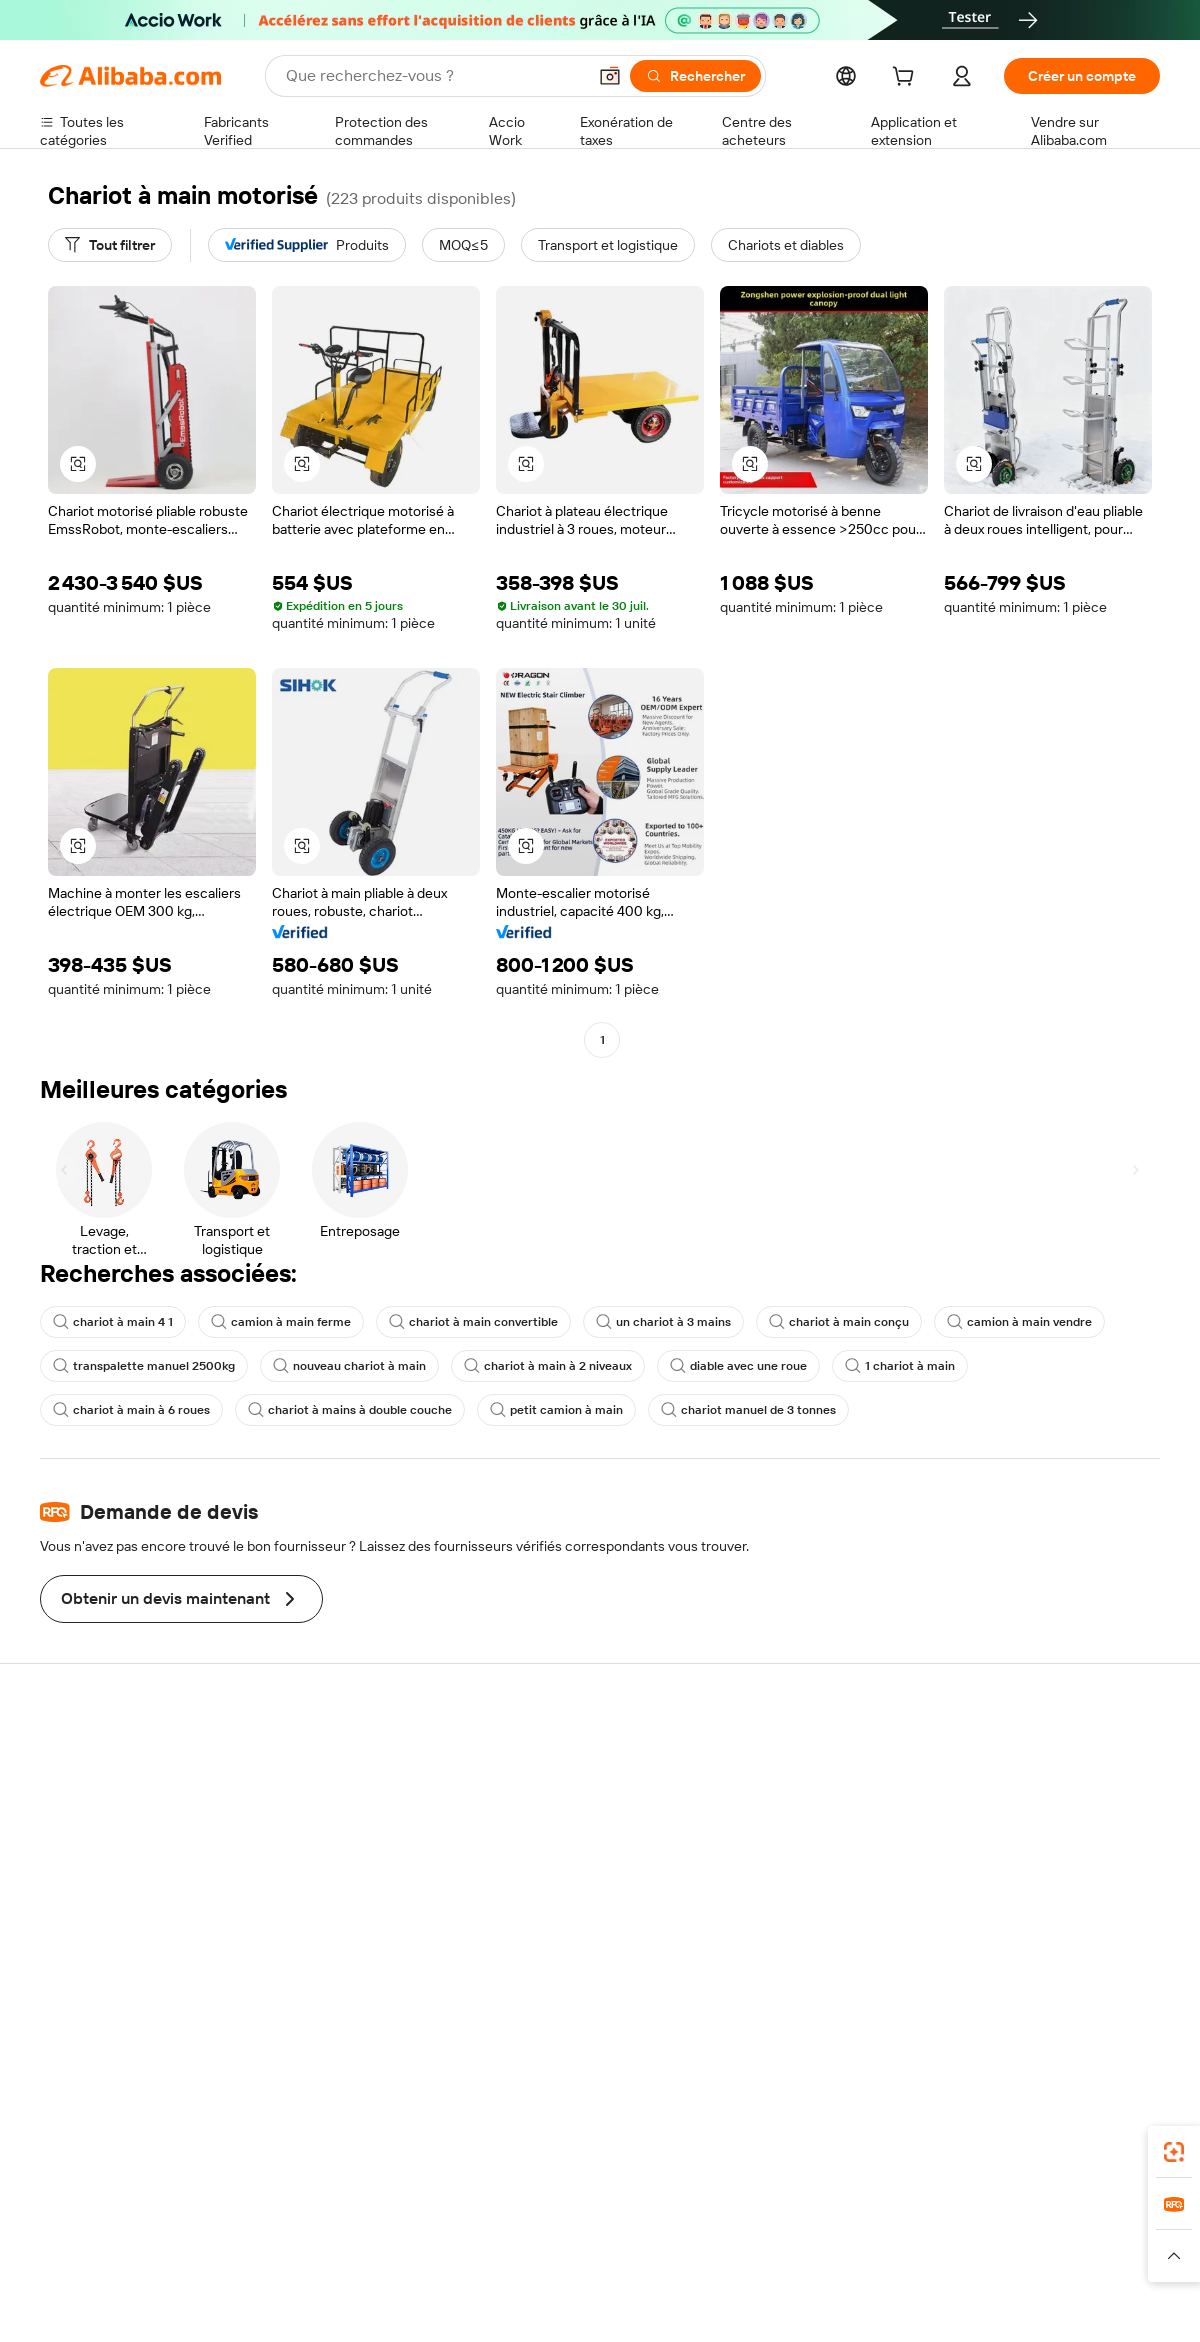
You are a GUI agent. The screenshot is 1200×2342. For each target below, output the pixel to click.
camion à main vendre (1019, 1322)
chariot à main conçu (839, 1322)
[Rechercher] (695, 76)
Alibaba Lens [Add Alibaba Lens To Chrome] (131, 2128)
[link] (1174, 2152)
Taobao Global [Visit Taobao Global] (709, 2217)
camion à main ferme (281, 1322)
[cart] (907, 79)
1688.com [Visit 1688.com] (367, 2217)
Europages (917, 2217)
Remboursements (96, 1869)
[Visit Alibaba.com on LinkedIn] (999, 1971)
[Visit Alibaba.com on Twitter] (1029, 1971)
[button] (610, 76)
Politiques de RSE (1014, 1815)
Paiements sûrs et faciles (348, 1755)
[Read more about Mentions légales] (257, 2256)
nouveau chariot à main (349, 1366)
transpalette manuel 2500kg (144, 1366)
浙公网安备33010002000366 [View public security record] (884, 2304)
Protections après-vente (346, 1869)
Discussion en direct (104, 1793)
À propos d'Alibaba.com (1032, 1777)
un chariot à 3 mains (663, 1322)
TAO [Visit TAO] (783, 2217)
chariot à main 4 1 (113, 1322)
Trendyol (840, 2217)
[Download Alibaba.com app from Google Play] (1092, 2128)
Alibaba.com (824, 2128)
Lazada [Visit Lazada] (627, 2217)
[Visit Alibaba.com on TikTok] (1119, 1971)
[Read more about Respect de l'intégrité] (1105, 2256)
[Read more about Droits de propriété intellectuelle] (635, 2256)
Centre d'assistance (102, 1755)
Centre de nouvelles (1023, 1853)
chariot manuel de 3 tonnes (748, 1410)
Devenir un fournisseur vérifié (822, 1831)
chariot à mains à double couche (350, 1410)
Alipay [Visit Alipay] (570, 2217)
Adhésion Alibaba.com (569, 1815)
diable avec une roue (738, 1366)
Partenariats (767, 1869)
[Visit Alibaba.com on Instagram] (1059, 1971)
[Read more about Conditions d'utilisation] (967, 2256)
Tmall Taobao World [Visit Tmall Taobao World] (475, 2217)
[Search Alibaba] (434, 76)
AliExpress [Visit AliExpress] (288, 2217)
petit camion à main (556, 1410)
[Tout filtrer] (110, 245)
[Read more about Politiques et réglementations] (115, 2256)
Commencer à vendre (798, 1755)
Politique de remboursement (359, 1793)
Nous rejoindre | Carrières (1040, 1891)
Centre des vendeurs (796, 1793)
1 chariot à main (900, 1366)
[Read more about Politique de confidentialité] (814, 2256)
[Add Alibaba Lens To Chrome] (323, 2128)
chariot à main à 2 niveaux (548, 1366)
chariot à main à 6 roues (131, 1410)
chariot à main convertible (473, 1322)
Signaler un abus (91, 1907)
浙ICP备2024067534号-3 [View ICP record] (1084, 2304)
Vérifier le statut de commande (136, 1831)
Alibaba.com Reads (559, 1909)
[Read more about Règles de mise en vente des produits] (425, 2256)
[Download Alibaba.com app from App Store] (945, 2128)
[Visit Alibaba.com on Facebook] (969, 1971)
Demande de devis (558, 1777)
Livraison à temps (324, 1831)
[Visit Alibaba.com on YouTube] (1089, 1971)
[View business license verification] (773, 2304)
